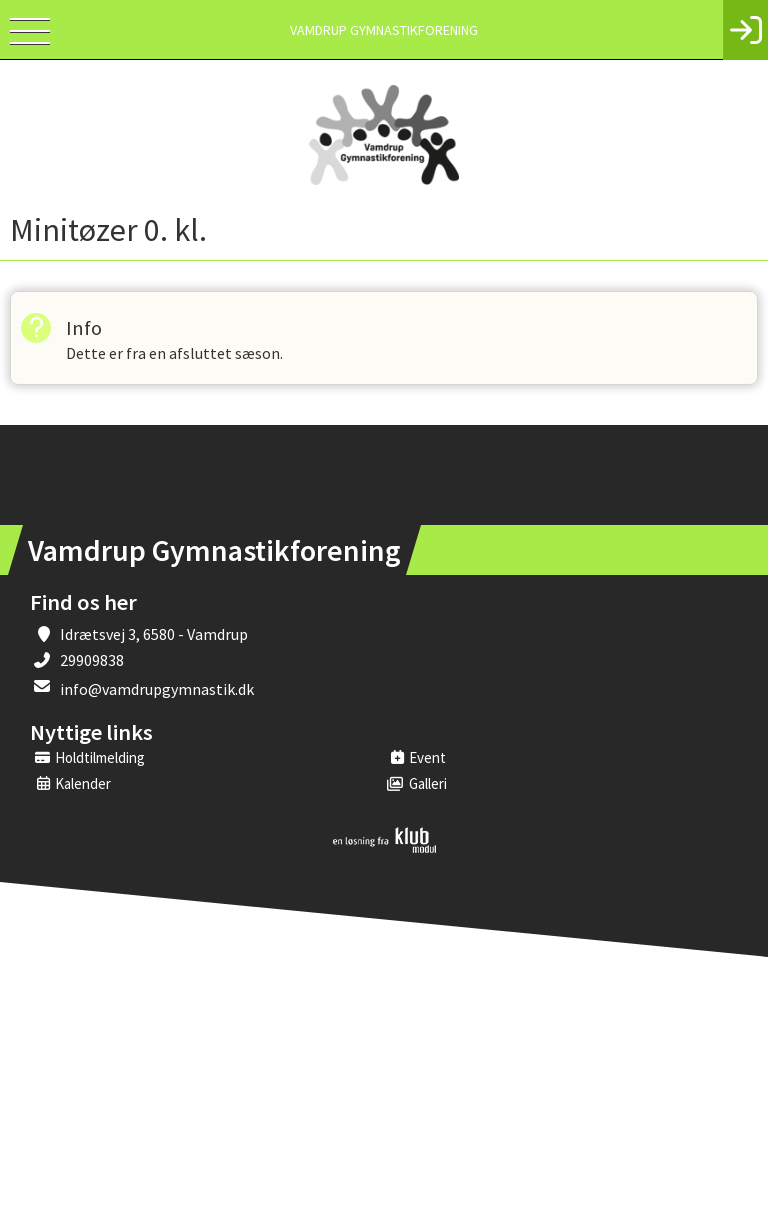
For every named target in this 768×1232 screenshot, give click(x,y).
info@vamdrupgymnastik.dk (157, 689)
